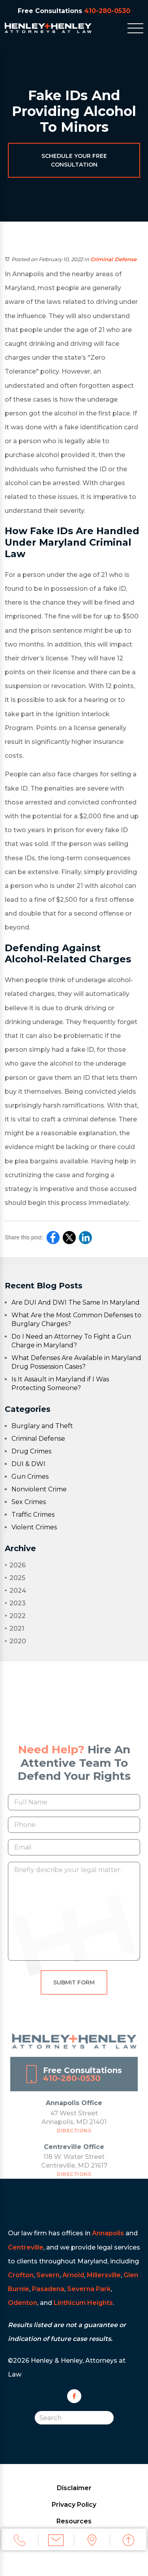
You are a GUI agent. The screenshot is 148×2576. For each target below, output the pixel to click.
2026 (15, 1565)
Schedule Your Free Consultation (74, 160)
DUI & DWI (28, 1464)
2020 (15, 1641)
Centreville (25, 2247)
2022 (15, 1616)
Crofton (21, 2275)
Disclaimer (74, 2488)
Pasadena (48, 2289)
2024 (15, 1590)
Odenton (22, 2303)
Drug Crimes (31, 1451)
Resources (74, 2521)
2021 (14, 1628)
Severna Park (89, 2289)
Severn (48, 2275)
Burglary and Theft (42, 1426)
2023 (15, 1603)
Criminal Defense (113, 259)
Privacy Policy (74, 2504)
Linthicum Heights (83, 2303)
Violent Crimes (34, 1527)
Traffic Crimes (32, 1514)
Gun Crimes (30, 1476)
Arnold (73, 2275)
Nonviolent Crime (39, 1489)
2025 (15, 1578)
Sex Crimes (28, 1502)
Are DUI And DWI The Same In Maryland (75, 1302)
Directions (74, 2139)
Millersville (104, 2275)
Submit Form (74, 1991)
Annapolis (108, 2233)
